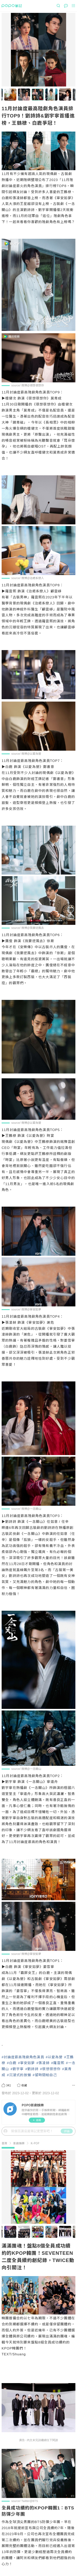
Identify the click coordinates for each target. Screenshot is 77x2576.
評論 (67, 2131)
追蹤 (37, 2120)
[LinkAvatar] (10, 2109)
